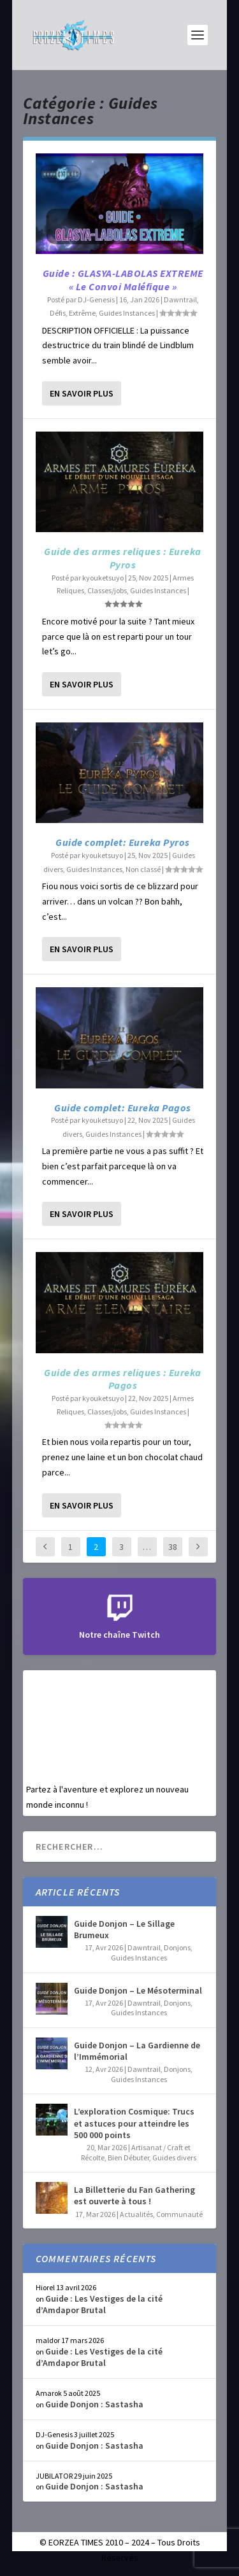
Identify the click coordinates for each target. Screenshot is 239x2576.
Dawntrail (180, 299)
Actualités (136, 2214)
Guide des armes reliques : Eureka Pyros (122, 558)
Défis (58, 313)
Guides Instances (127, 313)
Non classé (143, 869)
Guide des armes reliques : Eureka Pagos (122, 1379)
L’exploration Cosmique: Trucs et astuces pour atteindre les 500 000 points (134, 2123)
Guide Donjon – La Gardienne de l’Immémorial (137, 2050)
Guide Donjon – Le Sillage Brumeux (124, 1929)
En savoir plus (81, 393)
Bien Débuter (128, 2157)
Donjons (177, 1947)
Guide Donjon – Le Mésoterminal (138, 1990)
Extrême (82, 313)
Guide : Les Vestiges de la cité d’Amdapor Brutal (99, 2304)
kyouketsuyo (103, 577)
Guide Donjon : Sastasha (94, 2404)
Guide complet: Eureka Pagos (122, 1107)
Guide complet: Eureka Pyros (122, 842)
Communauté (179, 2214)
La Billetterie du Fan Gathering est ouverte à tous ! (134, 2195)
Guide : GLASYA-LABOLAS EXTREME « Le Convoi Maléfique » (123, 280)
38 (172, 1546)
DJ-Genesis (96, 299)
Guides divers (174, 2157)
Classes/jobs (107, 590)
